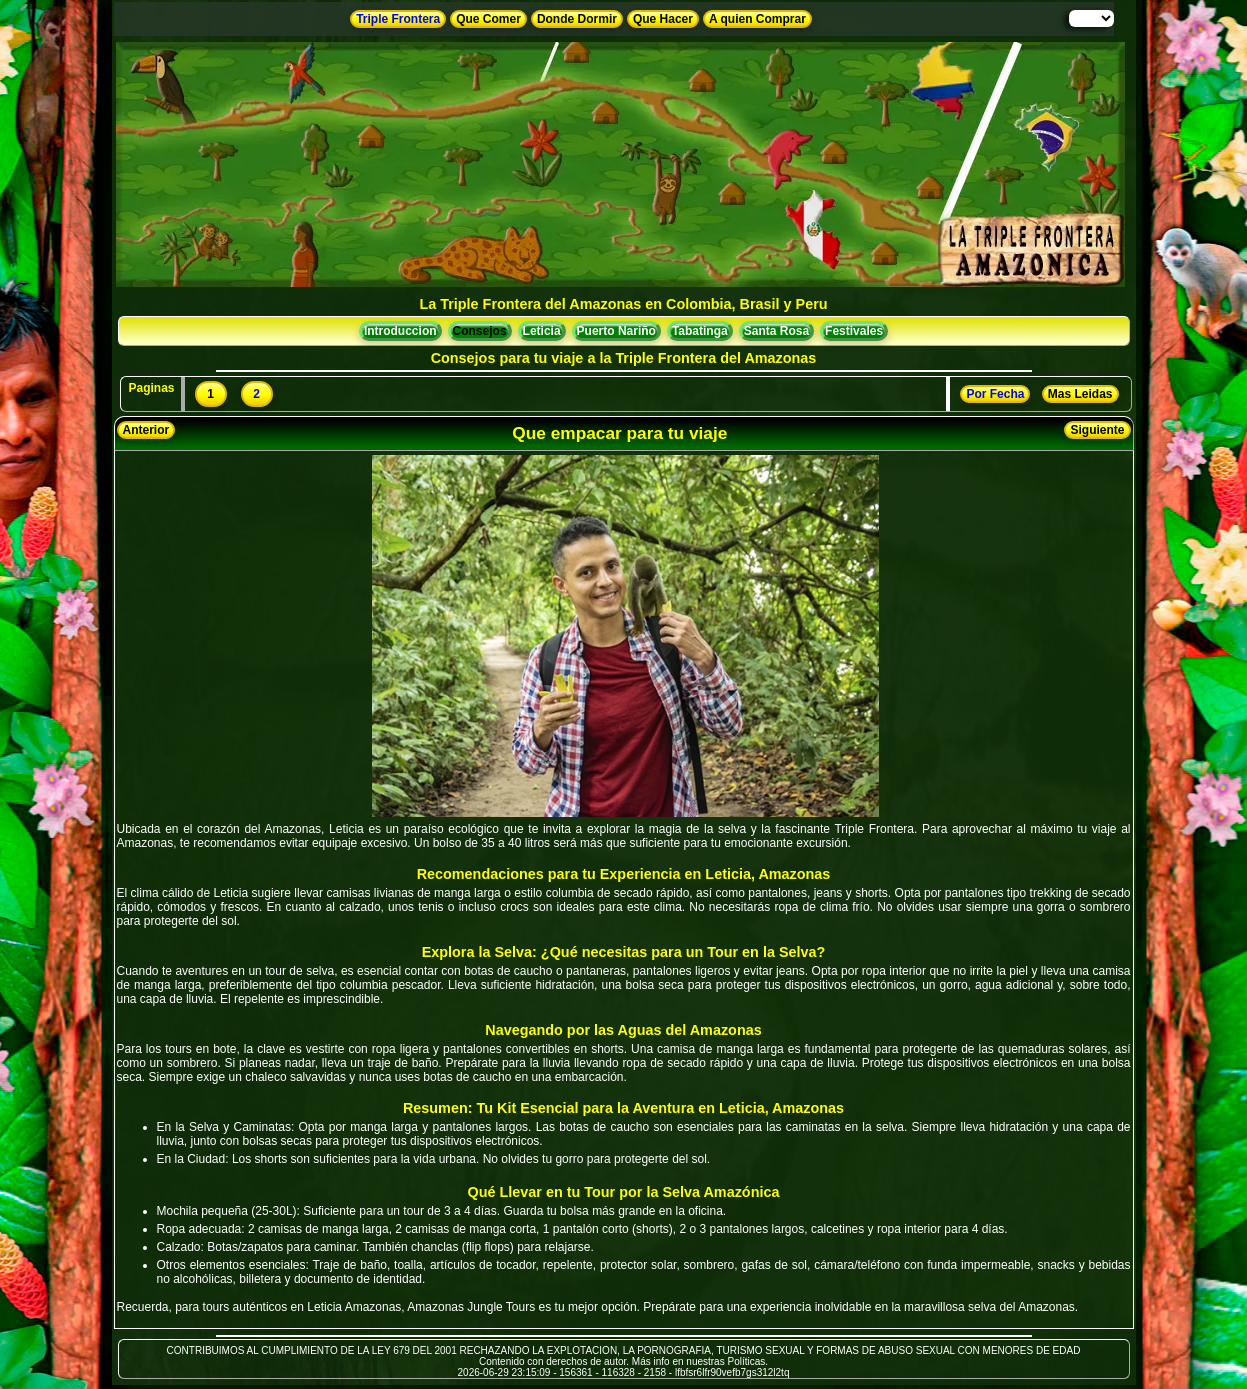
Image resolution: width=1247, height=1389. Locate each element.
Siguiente (1097, 430)
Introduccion (400, 331)
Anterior (146, 430)
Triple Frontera (398, 19)
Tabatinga (700, 331)
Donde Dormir (577, 19)
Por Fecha (995, 394)
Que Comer (488, 19)
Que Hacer (663, 19)
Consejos (480, 331)
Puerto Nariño (616, 331)
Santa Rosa (776, 331)
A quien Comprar (757, 19)
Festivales (854, 331)
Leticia (542, 331)
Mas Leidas (1080, 394)
